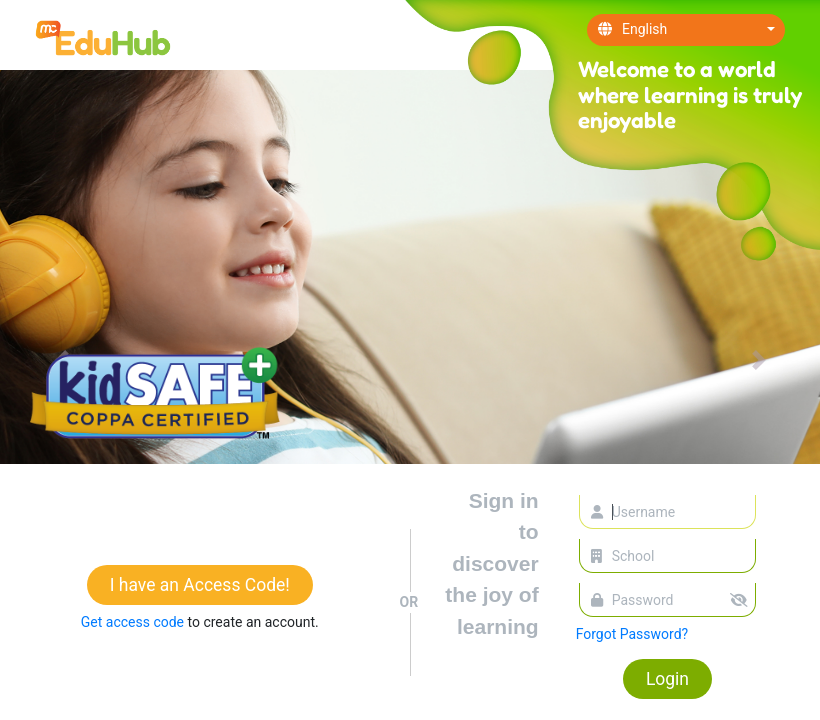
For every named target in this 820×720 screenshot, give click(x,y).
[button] (758, 360)
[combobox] (686, 30)
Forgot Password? (632, 634)
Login (667, 679)
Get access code (134, 622)
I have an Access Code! (200, 585)
